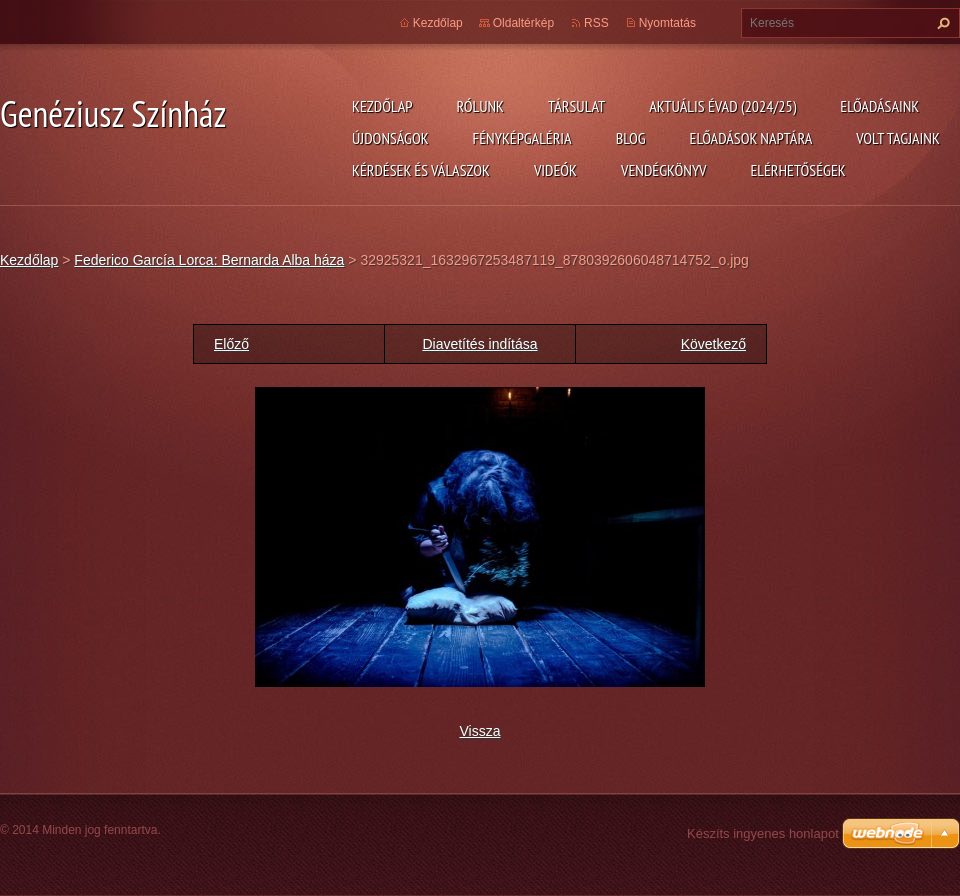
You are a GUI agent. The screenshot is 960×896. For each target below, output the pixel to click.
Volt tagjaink (898, 138)
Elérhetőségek (798, 170)
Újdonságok (390, 138)
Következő (713, 344)
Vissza (480, 731)
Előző (231, 344)
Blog (631, 138)
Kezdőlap (382, 106)
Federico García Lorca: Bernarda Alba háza (209, 260)
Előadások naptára (751, 138)
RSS (596, 23)
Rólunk (480, 106)
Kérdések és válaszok (421, 170)
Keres (941, 23)
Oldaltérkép (523, 23)
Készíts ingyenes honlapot (763, 833)
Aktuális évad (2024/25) (722, 106)
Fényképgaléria (522, 138)
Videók (555, 170)
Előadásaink (879, 106)
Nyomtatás (667, 23)
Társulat (576, 106)
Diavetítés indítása (479, 344)
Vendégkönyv (664, 170)
